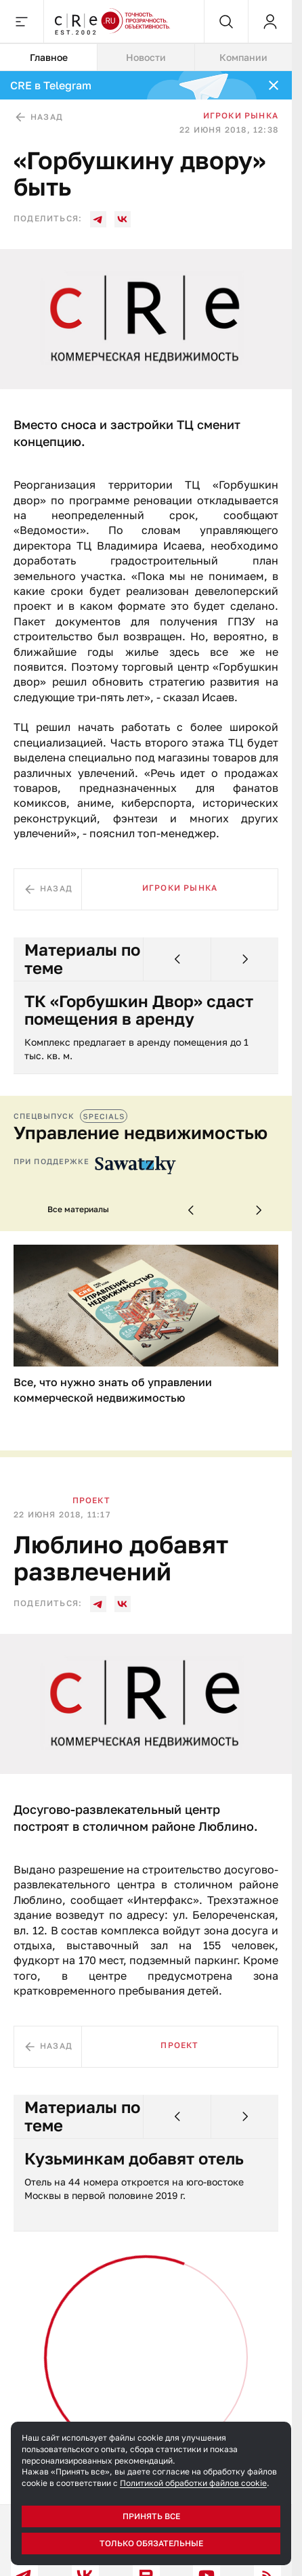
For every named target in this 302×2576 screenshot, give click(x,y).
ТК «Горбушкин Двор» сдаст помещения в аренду (138, 1010)
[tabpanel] (146, 1287)
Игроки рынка (240, 115)
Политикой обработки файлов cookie (193, 2483)
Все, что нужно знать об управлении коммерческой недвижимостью (113, 1389)
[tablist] (146, 57)
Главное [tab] (49, 57)
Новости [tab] (146, 57)
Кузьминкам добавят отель (134, 2158)
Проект (91, 1500)
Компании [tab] (243, 57)
